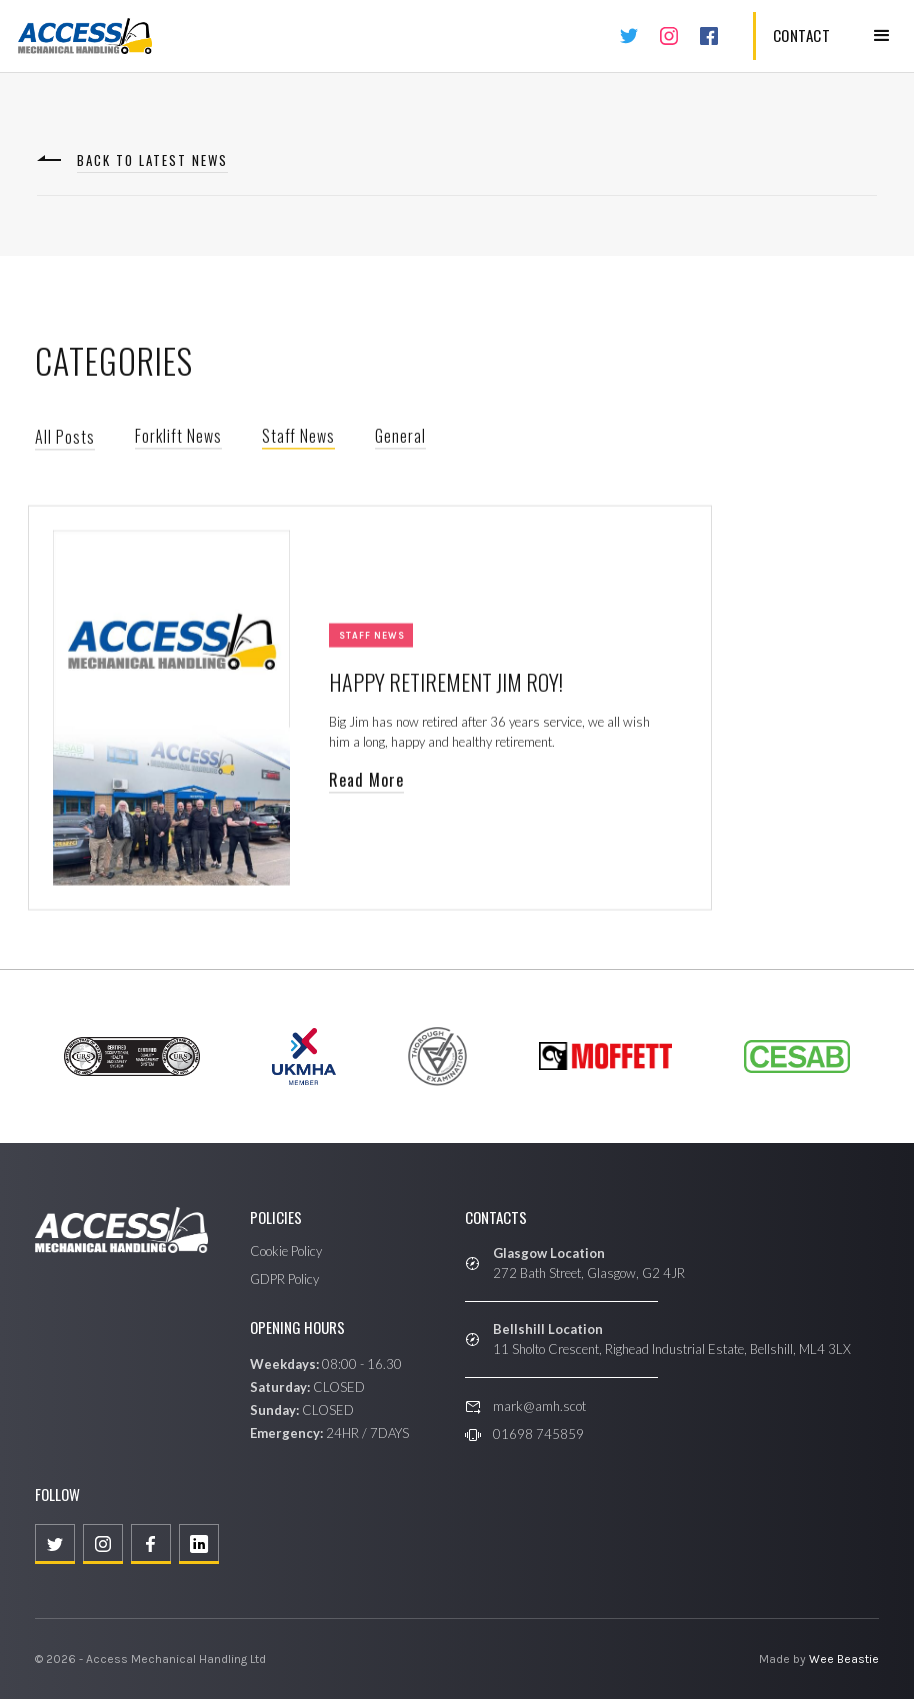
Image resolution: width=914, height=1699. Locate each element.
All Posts (65, 440)
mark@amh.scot (539, 1406)
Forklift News (178, 439)
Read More (366, 783)
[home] (85, 36)
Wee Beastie (844, 1659)
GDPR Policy (284, 1279)
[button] (882, 36)
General (400, 439)
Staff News (298, 439)
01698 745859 (538, 1434)
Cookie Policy (286, 1251)
